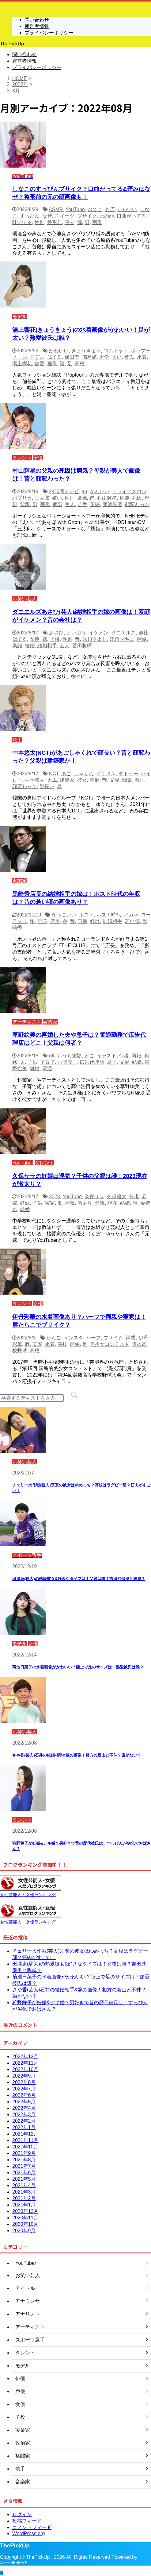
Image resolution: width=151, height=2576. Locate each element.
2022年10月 (25, 2069)
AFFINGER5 (14, 2562)
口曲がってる (131, 216)
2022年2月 (24, 2121)
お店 (110, 209)
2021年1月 (24, 2204)
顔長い (47, 786)
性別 (39, 222)
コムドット (116, 350)
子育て (47, 1062)
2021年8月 (24, 2159)
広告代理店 (92, 1062)
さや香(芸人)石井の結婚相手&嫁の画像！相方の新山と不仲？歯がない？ (76, 1755)
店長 (55, 921)
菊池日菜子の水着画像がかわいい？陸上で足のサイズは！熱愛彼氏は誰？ (78, 1667)
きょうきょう (86, 350)
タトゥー (128, 773)
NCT (54, 773)
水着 (142, 357)
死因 (137, 498)
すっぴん (30, 216)
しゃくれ (83, 773)
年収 (42, 921)
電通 (47, 1068)
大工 (52, 780)
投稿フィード (27, 2521)
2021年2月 (24, 2198)
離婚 (35, 1068)
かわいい (127, 209)
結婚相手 (47, 645)
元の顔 (106, 216)
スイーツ (64, 216)
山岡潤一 (67, 1062)
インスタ (73, 1337)
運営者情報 (24, 61)
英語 (95, 504)
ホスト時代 (108, 914)
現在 (112, 1203)
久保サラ (94, 1196)
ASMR (56, 209)
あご (66, 773)
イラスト (106, 1055)
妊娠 (25, 1203)
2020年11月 (25, 2217)
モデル (37, 357)
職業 (127, 780)
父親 (25, 504)
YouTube (75, 209)
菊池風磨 (112, 504)
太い (117, 357)
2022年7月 (24, 2088)
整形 (94, 780)
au (84, 491)
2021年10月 (25, 2146)
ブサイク (87, 216)
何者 (124, 1055)
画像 (97, 222)
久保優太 (116, 1196)
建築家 (67, 780)
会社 (143, 632)
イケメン (98, 632)
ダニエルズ (123, 632)
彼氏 (129, 357)
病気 (57, 504)
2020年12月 (25, 2211)
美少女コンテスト (109, 1344)
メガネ (131, 914)
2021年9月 (24, 2153)
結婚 (30, 645)
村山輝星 (107, 498)
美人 (70, 504)
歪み (69, 222)
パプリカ (22, 498)
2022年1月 (24, 2127)
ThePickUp (12, 43)
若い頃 (132, 921)
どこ (89, 1055)
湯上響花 (22, 363)
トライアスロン (129, 491)
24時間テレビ (64, 491)
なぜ (47, 216)
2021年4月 (24, 2185)
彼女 (82, 780)
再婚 (137, 1055)
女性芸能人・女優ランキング (28, 1894)
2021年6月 (24, 2172)
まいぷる (76, 632)
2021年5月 (24, 2179)
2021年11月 (25, 2140)
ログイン (22, 2514)
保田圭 (72, 357)
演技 (62, 1344)
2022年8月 (24, 2082)
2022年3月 (24, 2114)
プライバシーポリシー (36, 67)
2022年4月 (24, 2108)
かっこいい (64, 914)
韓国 (140, 780)
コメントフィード (31, 2527)
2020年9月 (24, 2230)
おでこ (95, 209)
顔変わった (137, 504)
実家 (50, 1203)
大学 (104, 357)
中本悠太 (34, 780)
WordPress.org (28, 2533)
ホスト (86, 914)
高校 (80, 363)
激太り (84, 1203)
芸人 (65, 645)
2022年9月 (24, 2075)
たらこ (53, 1337)
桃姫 (124, 498)
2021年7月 (24, 2166)
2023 (54, 1196)
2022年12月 (25, 2056)
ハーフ (93, 1337)
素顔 (17, 645)
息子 (112, 1062)
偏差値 (89, 357)
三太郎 (42, 498)
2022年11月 (25, 2063)
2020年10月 (25, 2224)
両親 (131, 1337)
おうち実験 (69, 1055)
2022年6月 (24, 2095)
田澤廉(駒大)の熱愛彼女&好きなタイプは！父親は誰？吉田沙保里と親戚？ (78, 1578)
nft (52, 1055)
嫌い (57, 498)
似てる (54, 357)
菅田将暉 (82, 645)
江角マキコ (122, 639)
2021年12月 (25, 2133)
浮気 (70, 1203)
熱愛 (39, 363)
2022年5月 (24, 2101)
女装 (35, 639)
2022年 (20, 84)
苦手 (82, 504)
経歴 (95, 921)
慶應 (82, 498)
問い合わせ (24, 54)
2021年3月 (24, 2191)
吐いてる (22, 222)
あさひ (56, 632)
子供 (55, 639)
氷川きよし (94, 639)
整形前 (54, 222)
